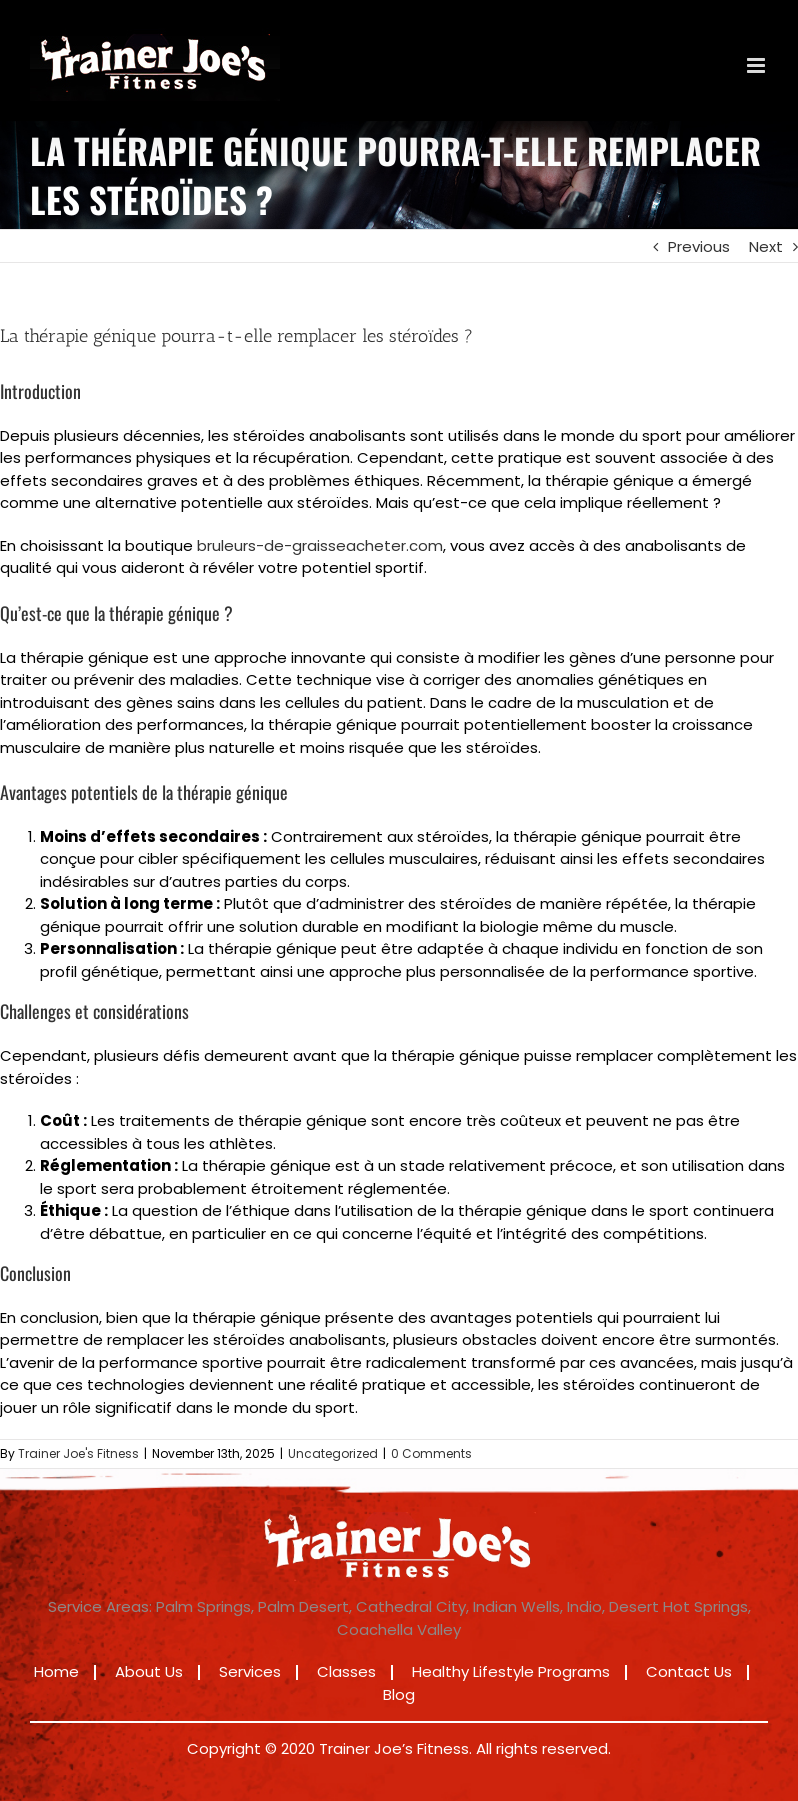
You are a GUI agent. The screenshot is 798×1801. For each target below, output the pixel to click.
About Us (149, 1671)
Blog (399, 1694)
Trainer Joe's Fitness (78, 1453)
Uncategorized (333, 1453)
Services (250, 1671)
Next (766, 246)
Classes (346, 1671)
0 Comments (431, 1453)
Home (56, 1671)
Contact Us (689, 1671)
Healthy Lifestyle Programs (511, 1671)
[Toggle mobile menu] (757, 65)
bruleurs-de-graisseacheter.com (320, 545)
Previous (699, 246)
